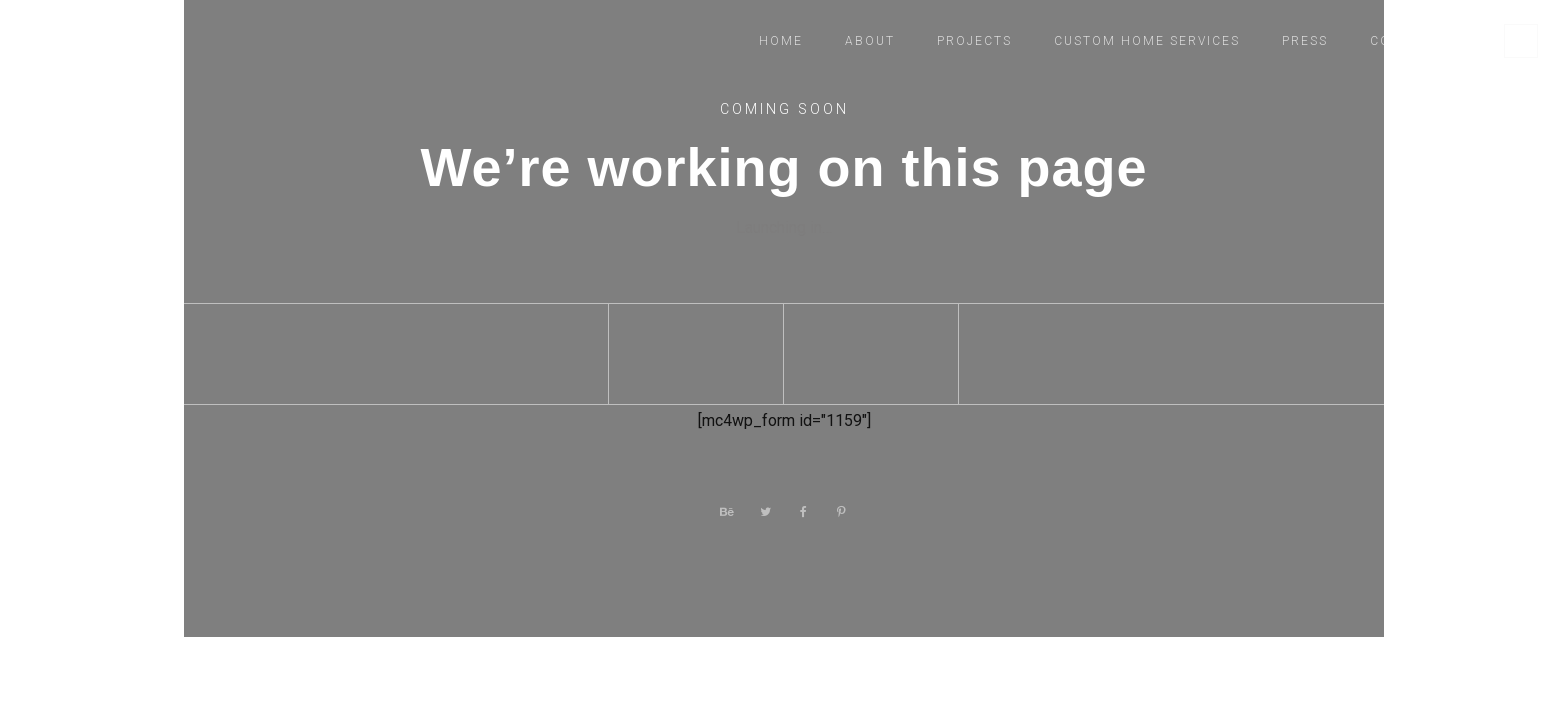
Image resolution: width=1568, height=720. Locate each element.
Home (781, 41)
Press (1305, 41)
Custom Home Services (1147, 41)
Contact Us (1417, 41)
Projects (974, 41)
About (870, 41)
